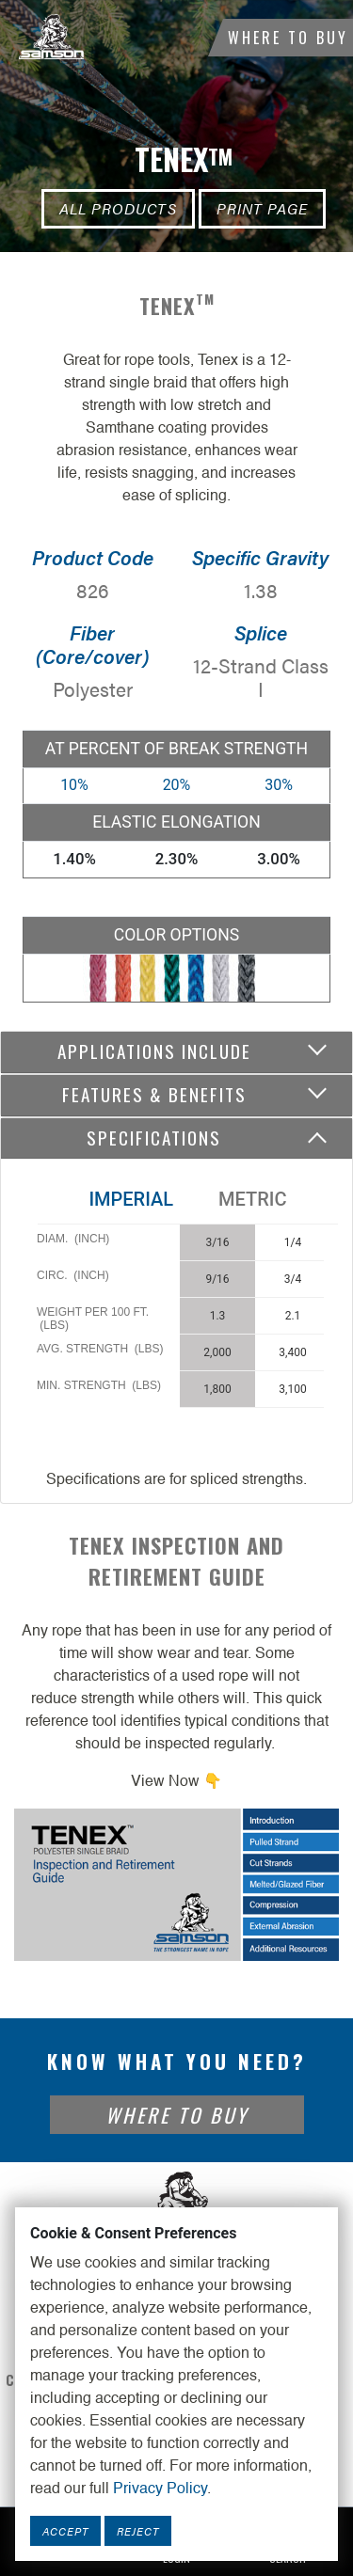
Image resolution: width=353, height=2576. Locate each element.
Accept (65, 2530)
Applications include (154, 1051)
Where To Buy (288, 37)
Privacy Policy (160, 2489)
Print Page (262, 208)
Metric (252, 1199)
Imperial (130, 1199)
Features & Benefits (154, 1094)
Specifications (154, 1137)
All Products (118, 208)
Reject (138, 2530)
